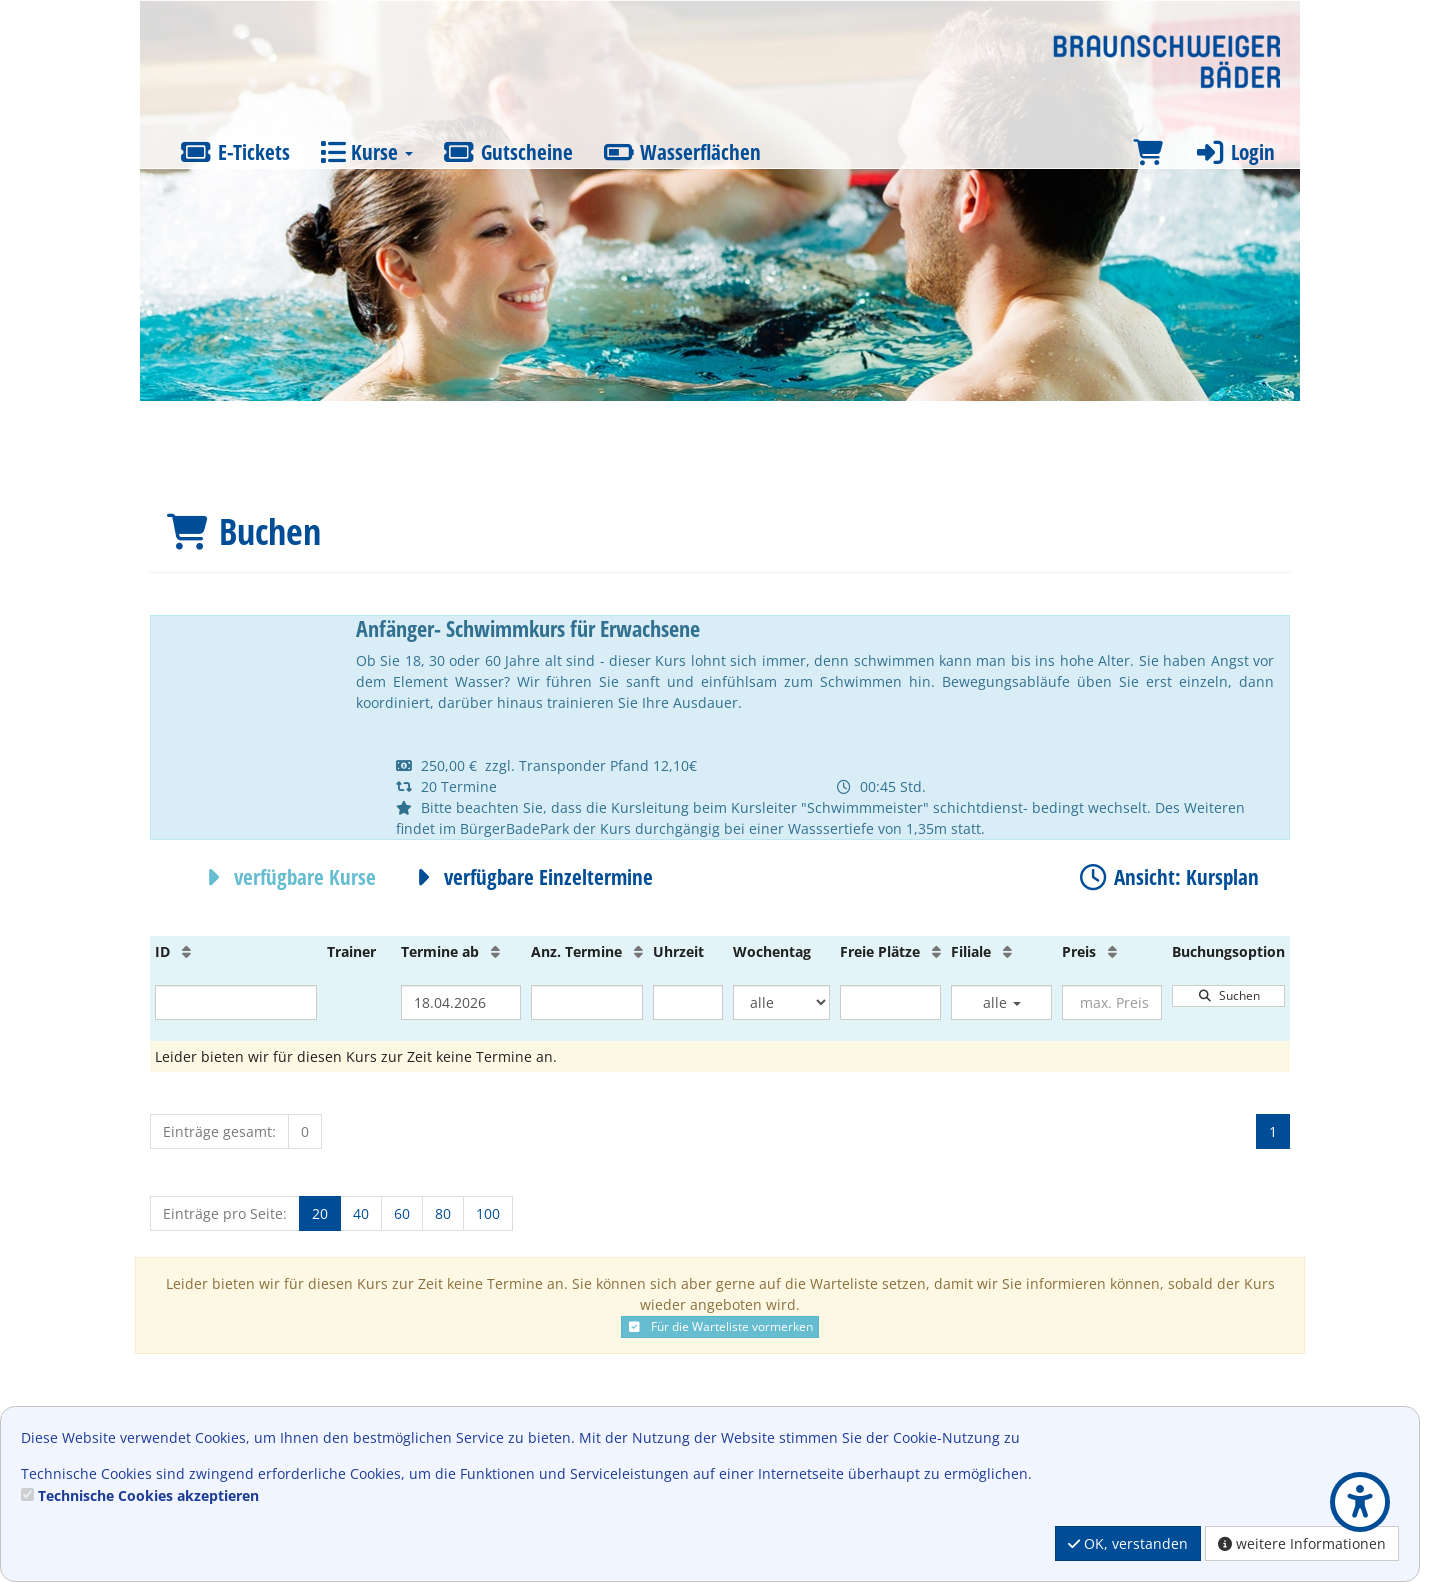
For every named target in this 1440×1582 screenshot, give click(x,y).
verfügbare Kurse (286, 877)
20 (320, 1213)
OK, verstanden (1128, 1543)
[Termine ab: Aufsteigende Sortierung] (495, 951)
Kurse (366, 152)
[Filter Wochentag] (781, 1002)
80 (443, 1213)
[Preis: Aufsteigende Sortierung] (1112, 951)
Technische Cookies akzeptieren (148, 1495)
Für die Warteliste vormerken (720, 1326)
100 (488, 1213)
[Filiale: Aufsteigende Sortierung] (1007, 951)
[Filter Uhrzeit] (688, 1002)
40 (361, 1213)
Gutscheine (508, 152)
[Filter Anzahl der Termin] (587, 1002)
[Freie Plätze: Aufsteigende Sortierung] (936, 951)
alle (1002, 1002)
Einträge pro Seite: (225, 1213)
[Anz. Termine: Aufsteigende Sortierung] (638, 951)
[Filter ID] (236, 1002)
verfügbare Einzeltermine (529, 877)
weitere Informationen (1302, 1543)
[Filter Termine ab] (461, 1002)
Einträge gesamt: (219, 1131)
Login (1234, 152)
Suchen (1229, 995)
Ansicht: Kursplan (1167, 877)
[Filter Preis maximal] (1112, 1002)
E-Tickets (235, 152)
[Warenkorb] (1148, 152)
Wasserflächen (682, 152)
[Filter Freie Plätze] (890, 1002)
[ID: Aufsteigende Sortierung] (186, 951)
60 (402, 1213)
